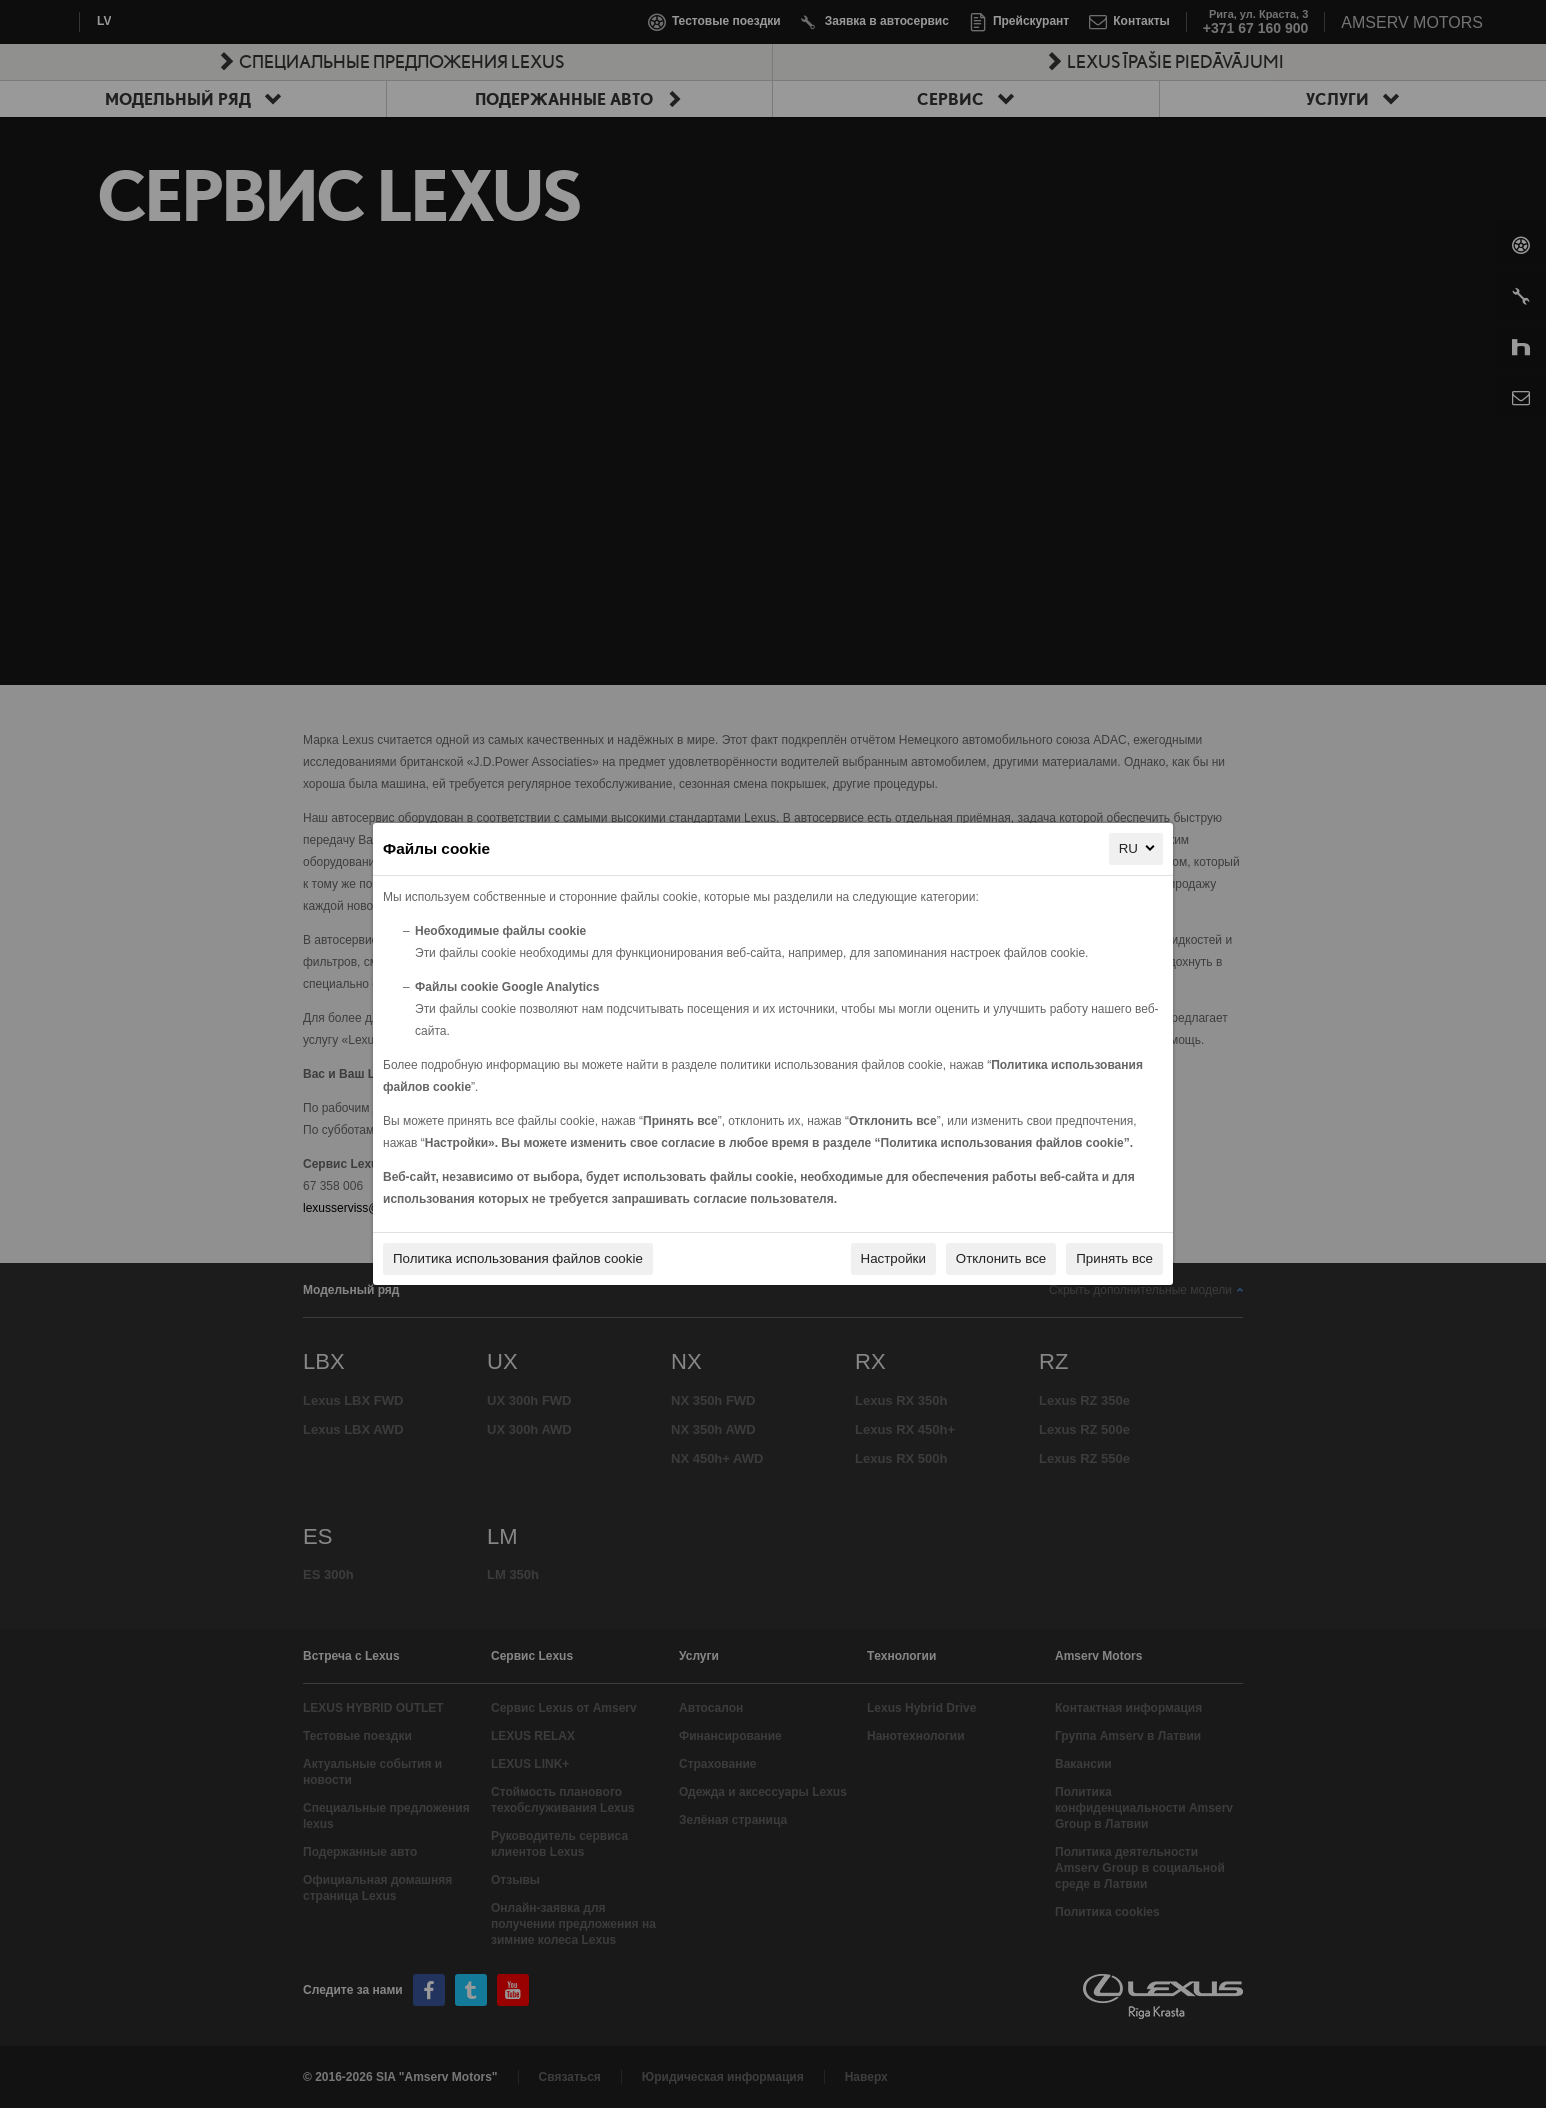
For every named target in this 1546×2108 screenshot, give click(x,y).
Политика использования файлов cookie (518, 1258)
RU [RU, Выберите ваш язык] (1138, 848)
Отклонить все (1001, 1258)
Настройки (893, 1258)
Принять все (1114, 1258)
